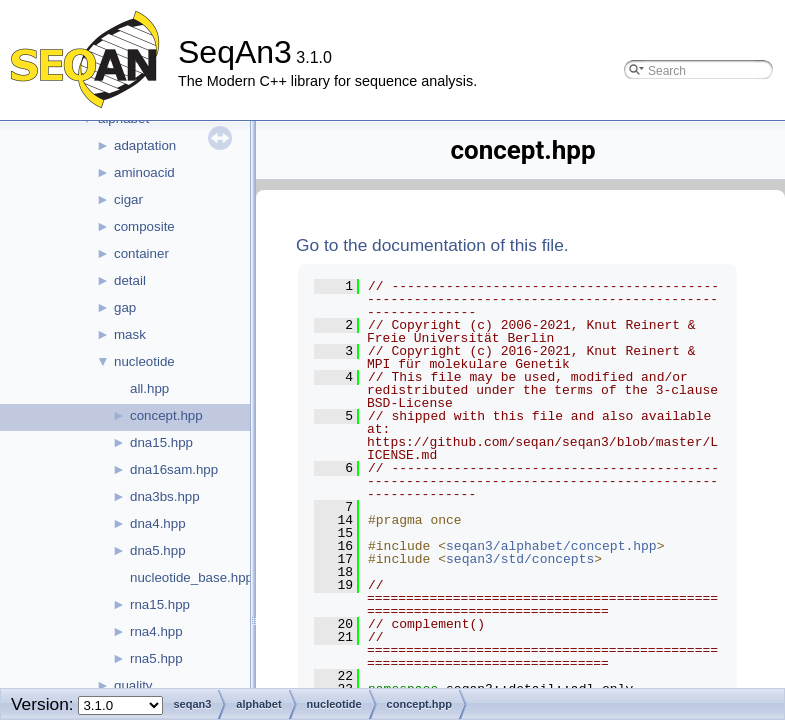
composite (144, 226)
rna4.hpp (156, 631)
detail (130, 280)
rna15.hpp (160, 604)
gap (125, 307)
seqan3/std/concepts (520, 559)
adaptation (145, 145)
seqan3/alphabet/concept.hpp (551, 546)
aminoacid (144, 172)
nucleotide (144, 361)
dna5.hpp (158, 550)
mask (130, 334)
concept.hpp (166, 415)
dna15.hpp (161, 442)
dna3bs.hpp (165, 496)
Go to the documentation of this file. (432, 245)
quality (133, 685)
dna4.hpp (158, 523)
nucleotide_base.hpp (191, 577)
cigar (128, 199)
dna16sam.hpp (174, 469)
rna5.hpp (156, 658)
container (141, 253)
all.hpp (149, 388)
